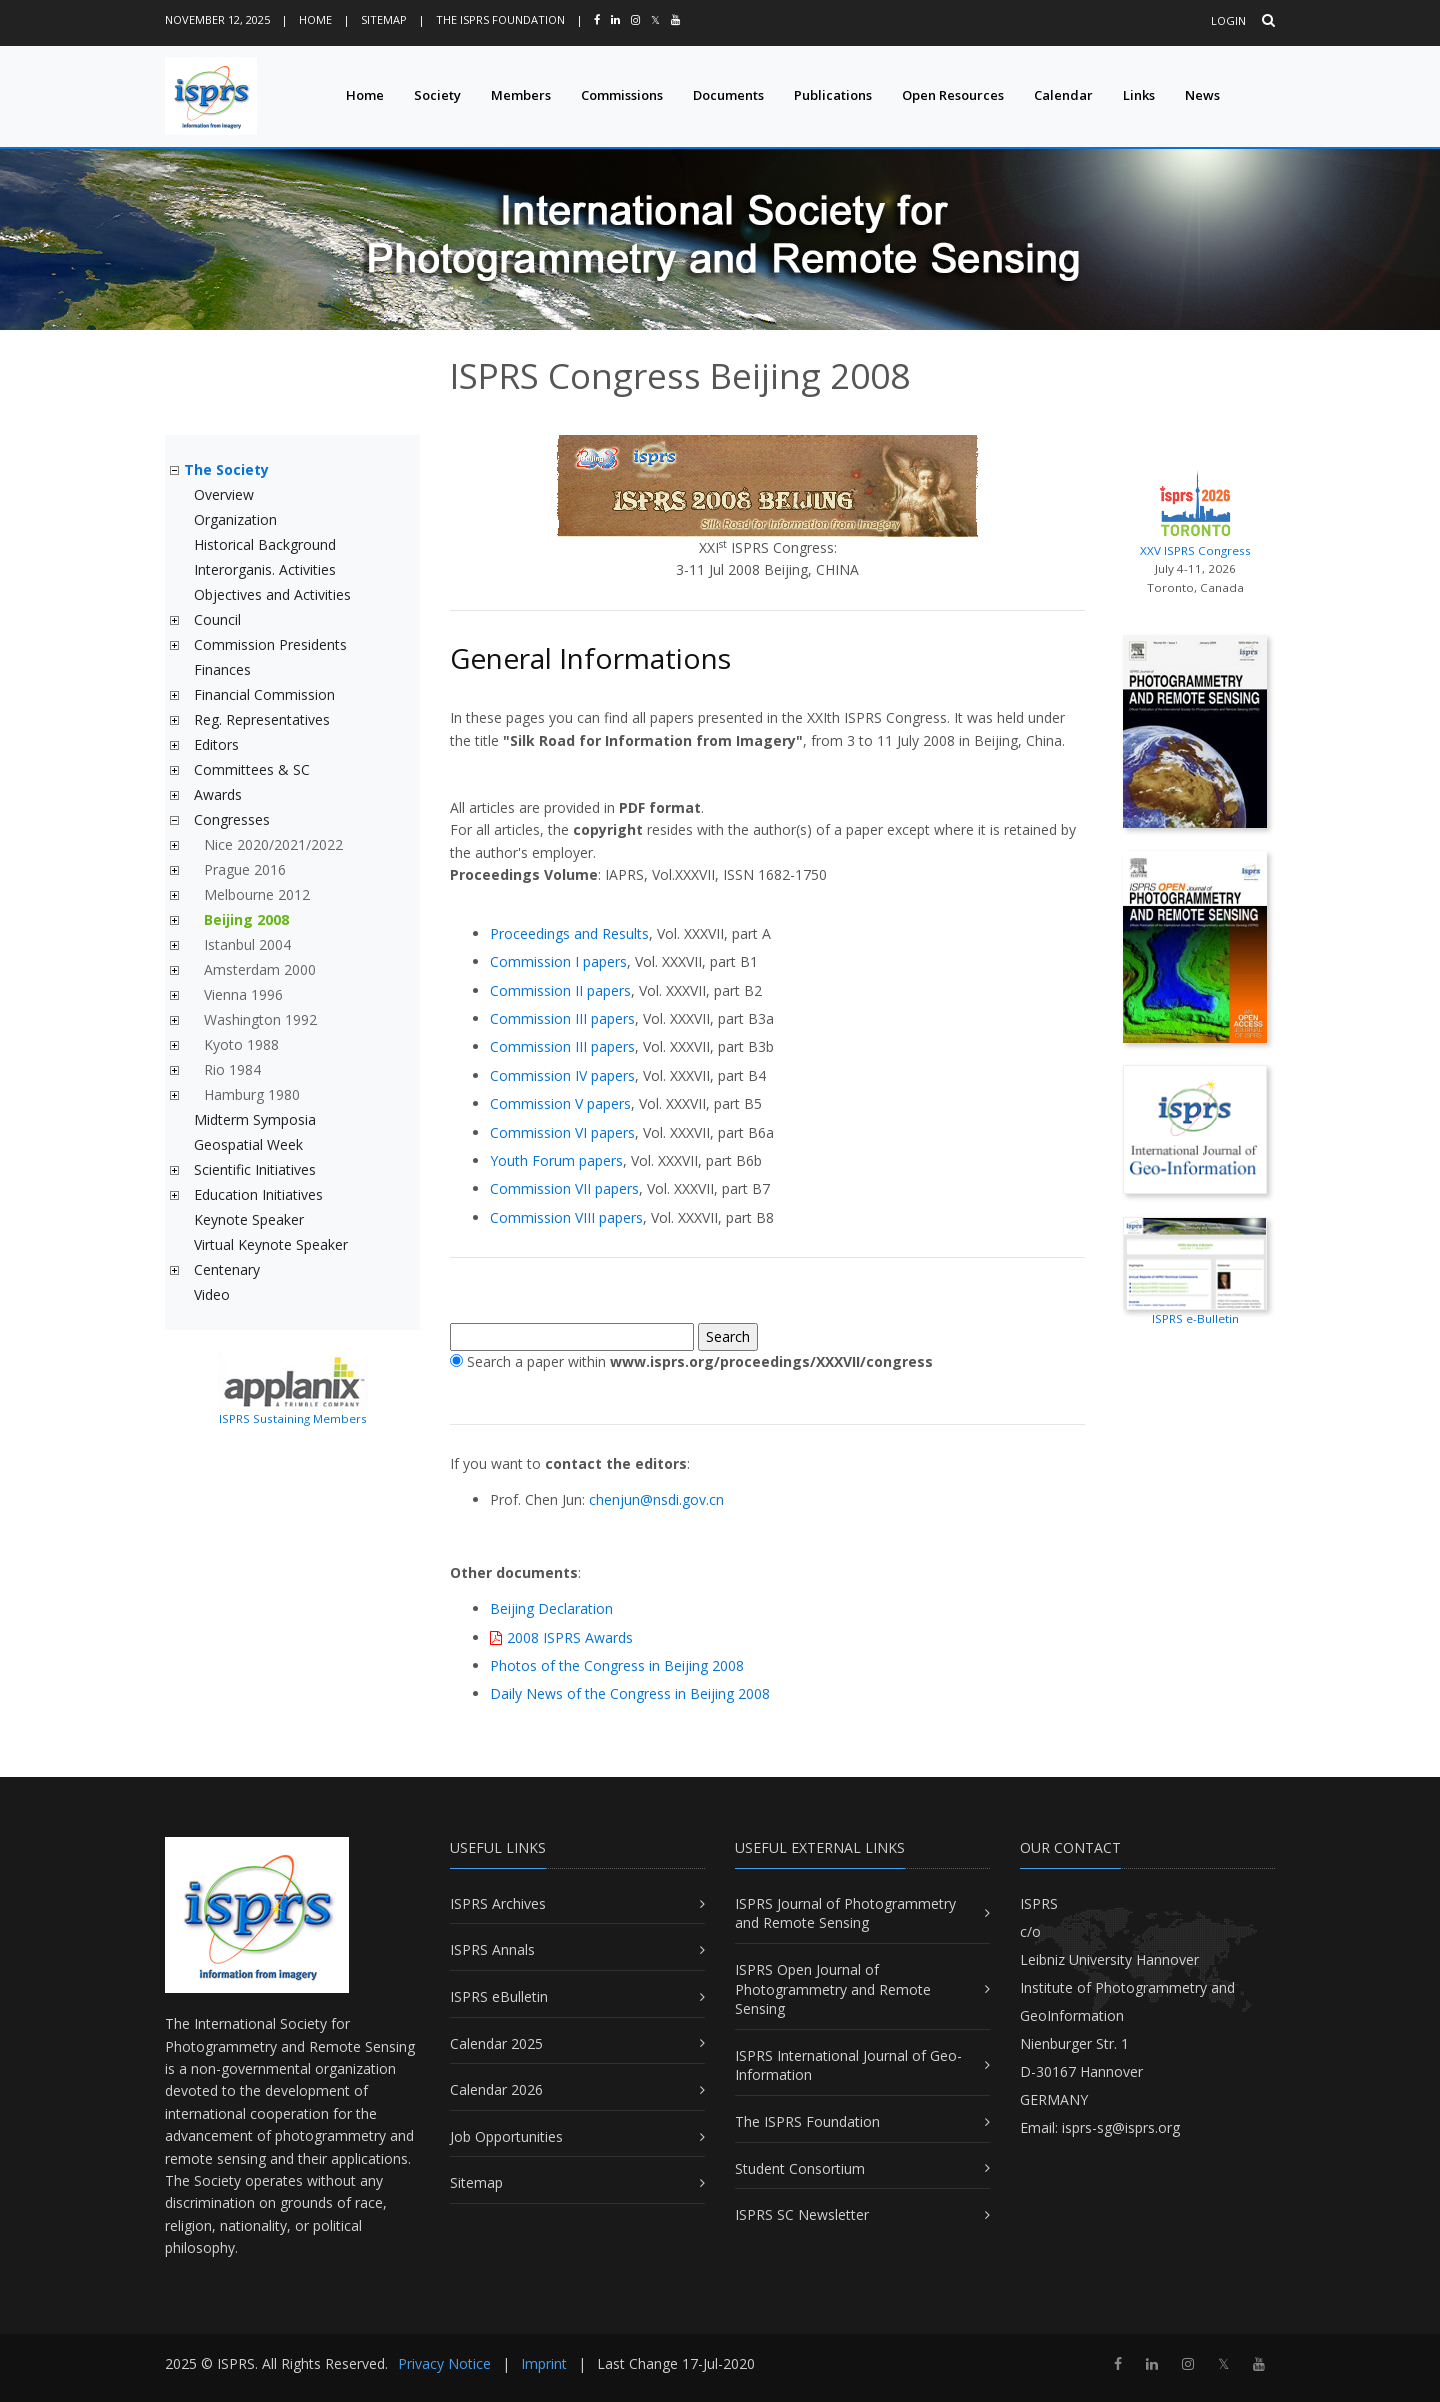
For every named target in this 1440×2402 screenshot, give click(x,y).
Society (437, 95)
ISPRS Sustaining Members (293, 1418)
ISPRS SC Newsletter (802, 2214)
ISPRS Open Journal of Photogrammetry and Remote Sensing (833, 1989)
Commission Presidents (270, 644)
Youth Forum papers (556, 1160)
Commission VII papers (564, 1188)
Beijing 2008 (246, 919)
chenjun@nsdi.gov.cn (656, 1499)
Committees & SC (252, 769)
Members (521, 95)
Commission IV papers (562, 1075)
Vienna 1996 (243, 994)
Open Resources (953, 95)
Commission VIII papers (566, 1217)
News (1202, 95)
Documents (728, 95)
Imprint (544, 2363)
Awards (218, 794)
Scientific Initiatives (255, 1169)
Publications (833, 95)
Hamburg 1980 (252, 1094)
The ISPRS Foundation (500, 19)
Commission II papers (560, 990)
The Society (226, 469)
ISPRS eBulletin (499, 1996)
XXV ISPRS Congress (1195, 511)
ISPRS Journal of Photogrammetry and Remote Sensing (845, 1913)
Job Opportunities (506, 2136)
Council (217, 619)
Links (1139, 95)
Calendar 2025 (496, 2043)
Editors (216, 744)
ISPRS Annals (492, 1949)
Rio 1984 (232, 1069)
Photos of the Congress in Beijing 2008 (617, 1665)
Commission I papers (558, 961)
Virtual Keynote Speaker (271, 1244)
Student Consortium (800, 2168)
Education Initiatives (258, 1194)
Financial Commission (264, 694)
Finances (222, 669)
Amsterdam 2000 (260, 969)
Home (315, 19)
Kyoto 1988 (241, 1044)
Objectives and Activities (272, 594)
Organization (235, 519)
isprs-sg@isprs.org (1121, 2127)
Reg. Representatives (262, 719)
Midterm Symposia (255, 1119)
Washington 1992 (260, 1019)
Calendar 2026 (496, 2089)
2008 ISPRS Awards (570, 1637)
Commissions (622, 95)
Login (1228, 20)
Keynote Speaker (249, 1219)
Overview (224, 494)
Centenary (227, 1269)
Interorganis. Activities (265, 569)
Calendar (1063, 95)
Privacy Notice (444, 2363)
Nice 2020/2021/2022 (273, 844)
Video (212, 1294)
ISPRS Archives (498, 1903)
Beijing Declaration (551, 1608)
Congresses (232, 819)
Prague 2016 (245, 869)
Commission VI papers (562, 1132)
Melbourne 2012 (257, 894)
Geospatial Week (248, 1144)
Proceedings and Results (569, 933)
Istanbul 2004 (247, 944)
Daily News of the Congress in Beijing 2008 (630, 1693)
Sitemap (384, 19)
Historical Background (265, 544)
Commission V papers (560, 1103)
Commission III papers (562, 1018)
